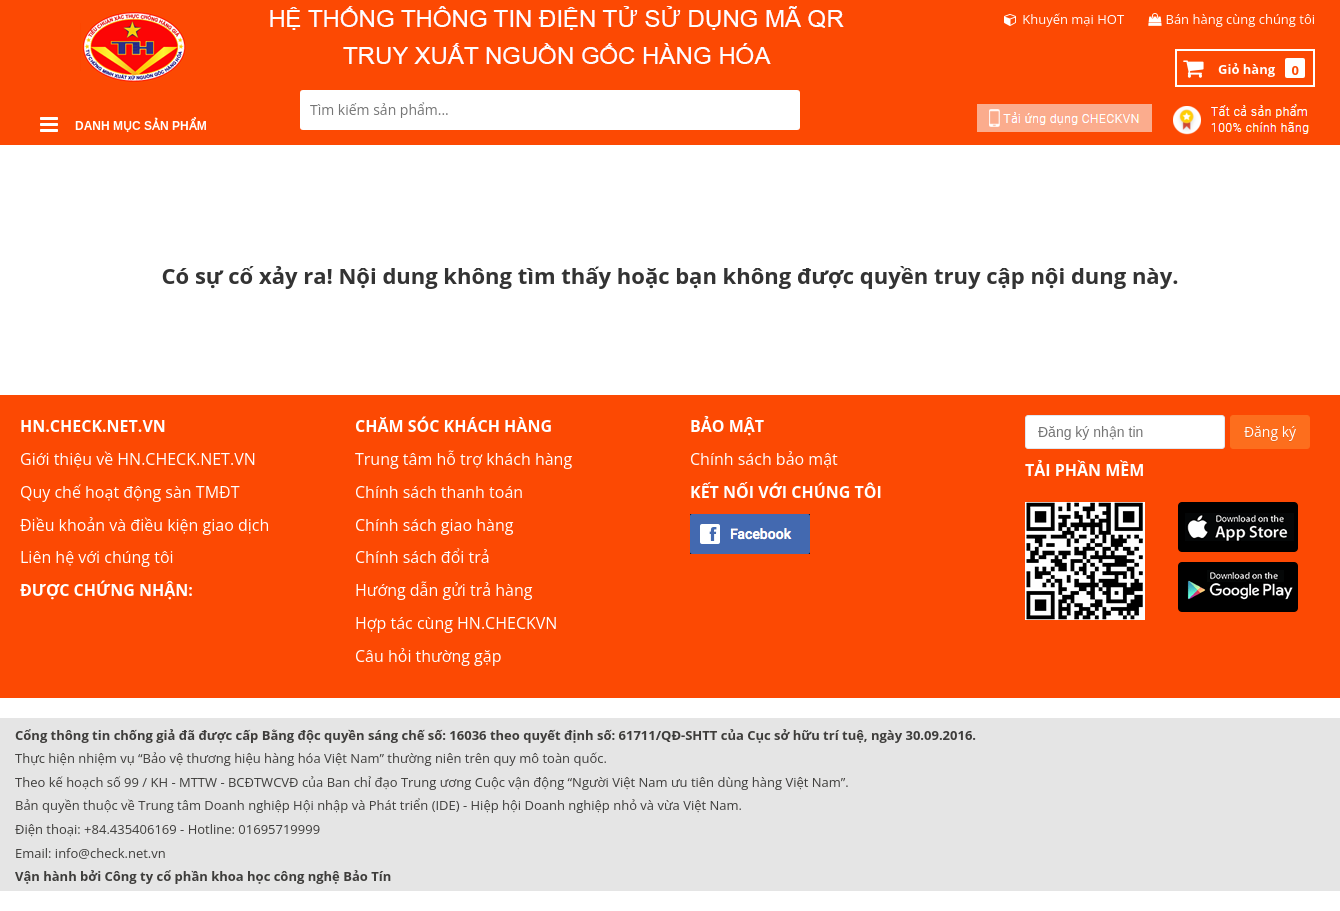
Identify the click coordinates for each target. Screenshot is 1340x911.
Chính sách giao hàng (434, 525)
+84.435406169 (130, 829)
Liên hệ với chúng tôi (97, 557)
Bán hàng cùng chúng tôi (1241, 19)
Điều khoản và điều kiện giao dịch (144, 525)
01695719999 (279, 829)
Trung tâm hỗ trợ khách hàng (463, 459)
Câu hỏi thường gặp (428, 656)
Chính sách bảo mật (764, 459)
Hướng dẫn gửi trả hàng (443, 590)
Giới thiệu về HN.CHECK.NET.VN (138, 459)
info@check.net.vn (110, 853)
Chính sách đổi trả (422, 557)
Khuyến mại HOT (1073, 19)
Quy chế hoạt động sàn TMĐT (129, 492)
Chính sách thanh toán (439, 492)
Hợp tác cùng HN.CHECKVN (456, 623)
